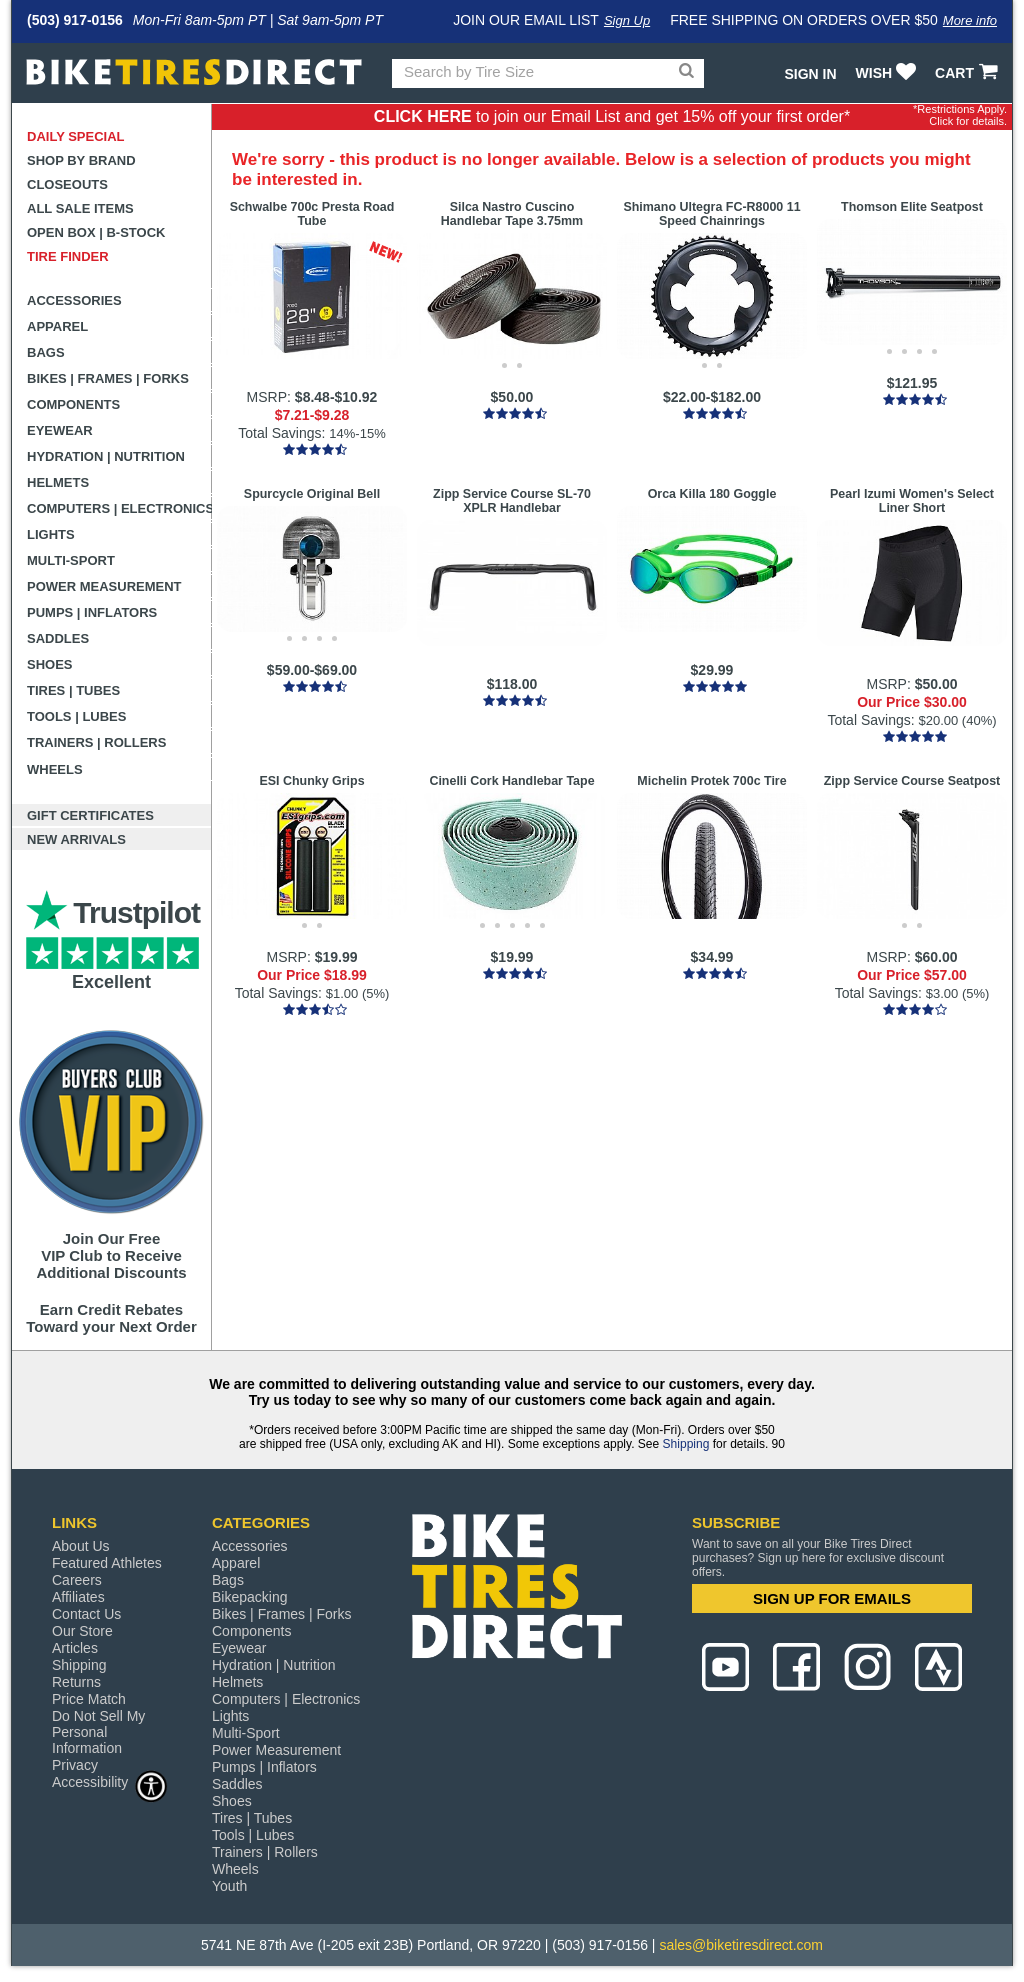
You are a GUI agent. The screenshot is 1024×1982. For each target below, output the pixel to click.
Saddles (58, 638)
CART (968, 73)
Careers (77, 1580)
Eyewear (60, 430)
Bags (46, 352)
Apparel (57, 326)
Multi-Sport (71, 560)
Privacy (75, 1765)
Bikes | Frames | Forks (108, 378)
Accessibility (110, 1781)
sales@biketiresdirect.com (741, 1945)
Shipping (686, 1444)
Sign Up (627, 20)
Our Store (82, 1631)
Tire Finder (68, 256)
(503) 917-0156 (75, 20)
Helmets (58, 482)
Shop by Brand (81, 160)
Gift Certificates (90, 815)
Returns (76, 1682)
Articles (75, 1648)
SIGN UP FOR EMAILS (832, 1598)
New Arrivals (76, 839)
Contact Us (86, 1614)
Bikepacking (250, 1597)
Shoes (50, 664)
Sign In (810, 74)
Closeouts (67, 184)
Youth (229, 1886)
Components (73, 404)
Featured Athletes (107, 1563)
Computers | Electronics (119, 508)
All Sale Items (80, 208)
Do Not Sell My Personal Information (98, 1732)
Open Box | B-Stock (96, 232)
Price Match (89, 1699)
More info (970, 20)
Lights (51, 534)
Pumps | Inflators (92, 612)
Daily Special (76, 136)
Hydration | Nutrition (106, 456)
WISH (888, 73)
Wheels (55, 769)
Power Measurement (104, 586)
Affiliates (78, 1597)
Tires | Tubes (73, 690)
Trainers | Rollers (96, 742)
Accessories (74, 300)
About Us (81, 1546)
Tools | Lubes (76, 716)
